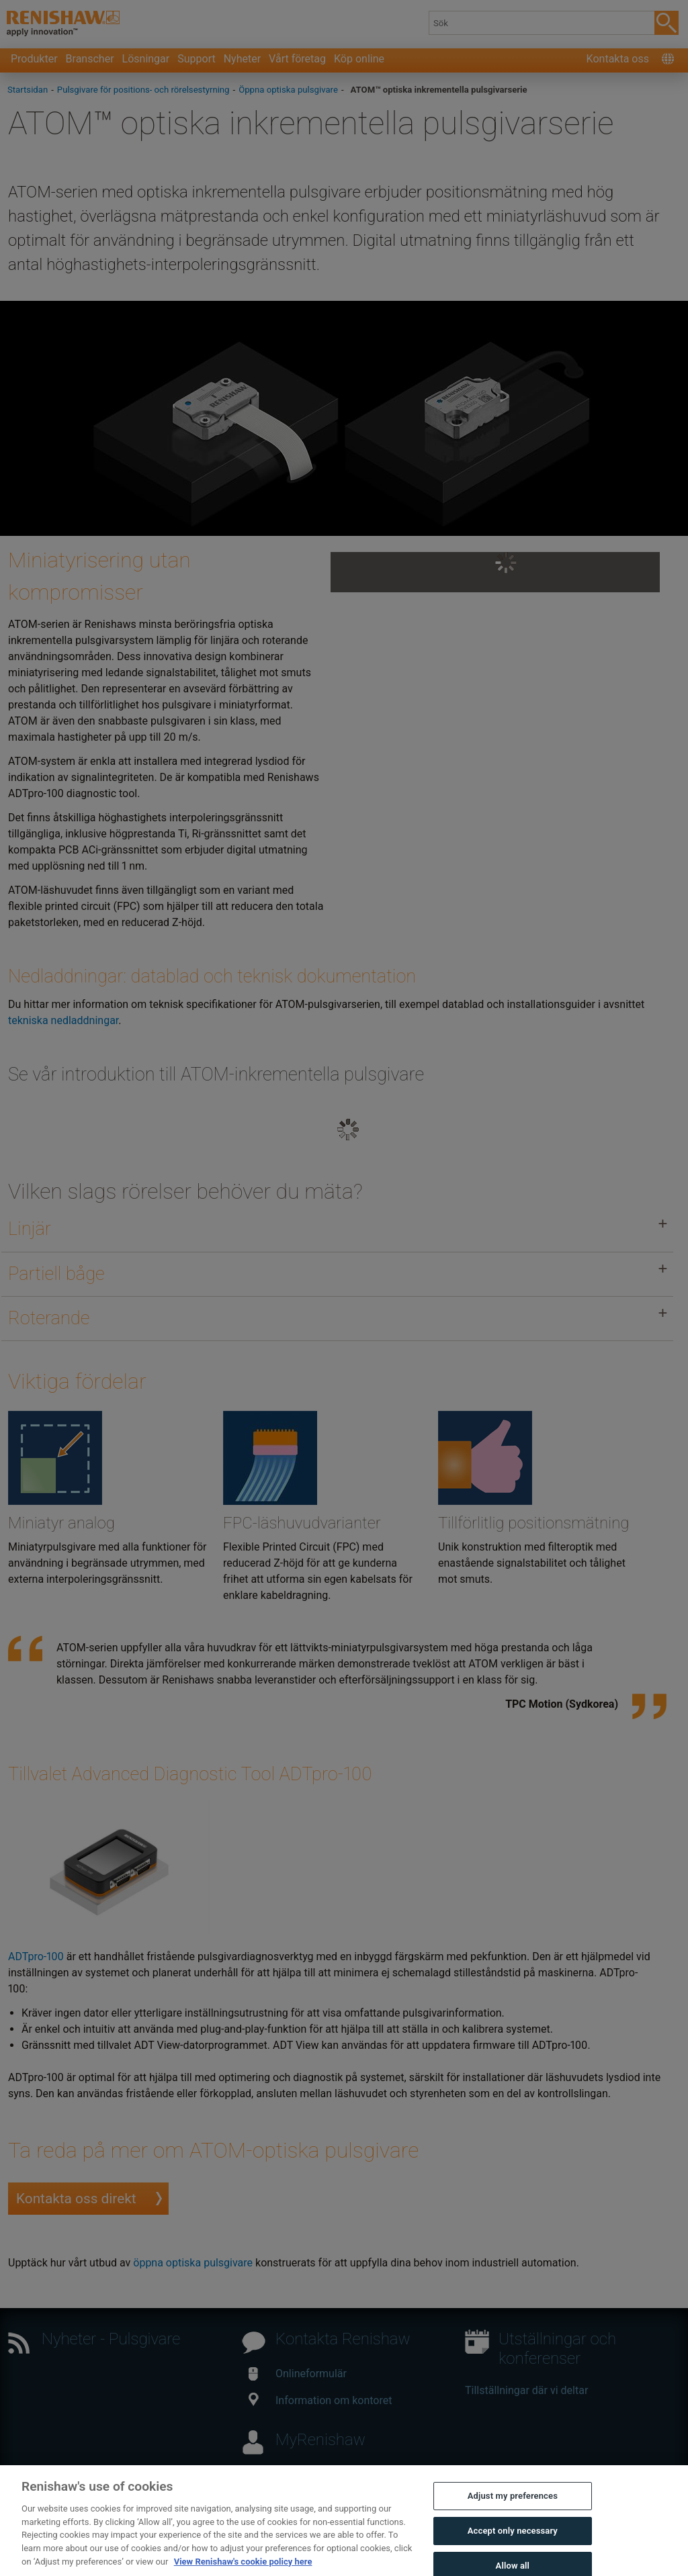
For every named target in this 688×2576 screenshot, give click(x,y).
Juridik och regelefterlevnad (145, 2550)
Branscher (90, 58)
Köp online (359, 58)
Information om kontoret (320, 2400)
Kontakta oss (618, 58)
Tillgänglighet (251, 2550)
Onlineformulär (298, 2373)
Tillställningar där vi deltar (526, 2390)
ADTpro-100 (36, 1956)
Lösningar (146, 58)
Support (196, 58)
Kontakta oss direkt (76, 2199)
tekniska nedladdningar (63, 1020)
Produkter (34, 58)
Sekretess (315, 2550)
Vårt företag (297, 58)
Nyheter (242, 58)
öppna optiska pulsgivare (193, 2262)
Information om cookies (404, 2550)
